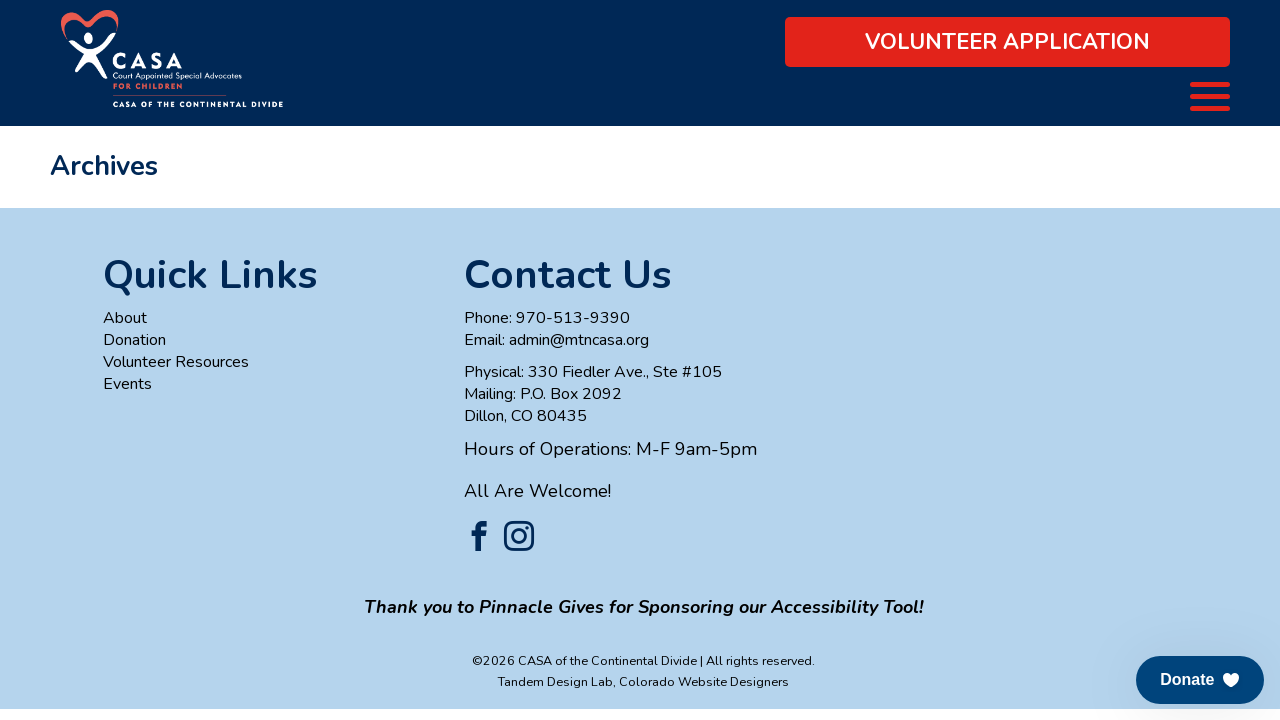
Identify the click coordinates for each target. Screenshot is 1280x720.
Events (127, 384)
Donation (134, 340)
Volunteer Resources (176, 362)
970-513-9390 (573, 318)
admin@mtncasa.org (579, 340)
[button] (1200, 680)
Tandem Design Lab (555, 681)
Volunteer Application (1007, 42)
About (125, 318)
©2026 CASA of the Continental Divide (584, 660)
